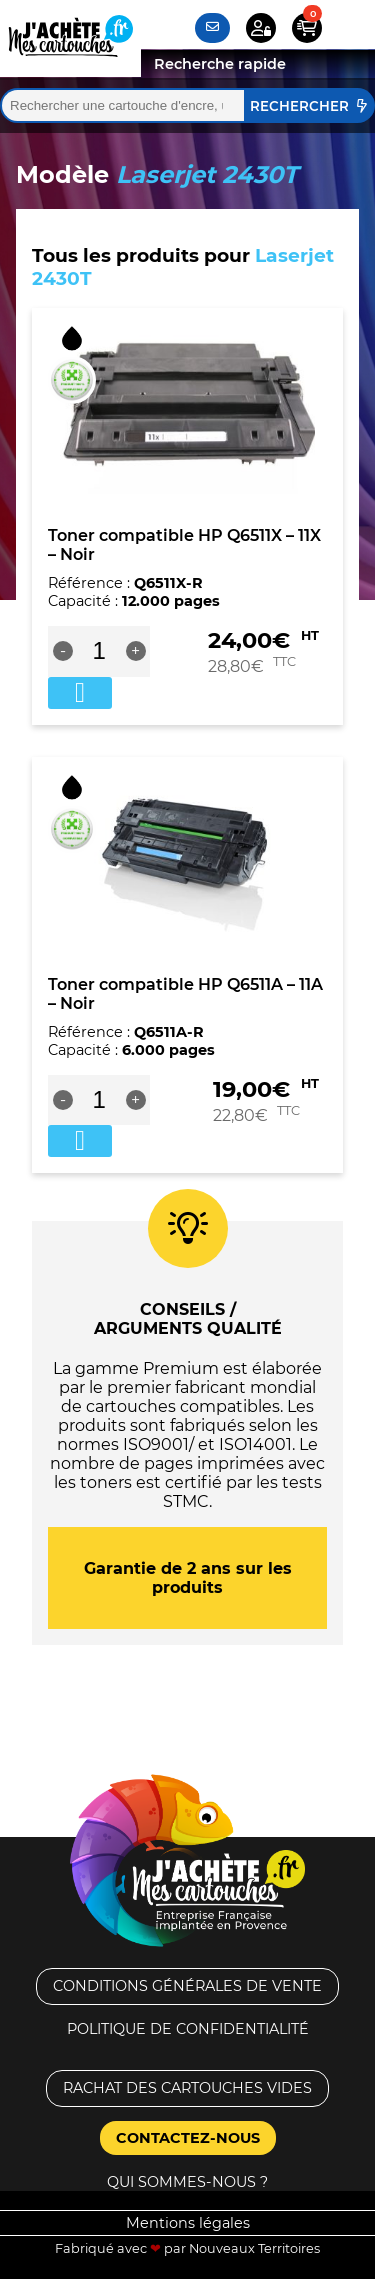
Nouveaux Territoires (254, 2248)
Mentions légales (188, 2223)
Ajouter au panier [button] (80, 693)
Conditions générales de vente (187, 1986)
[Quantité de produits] (99, 651)
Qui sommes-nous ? (187, 2182)
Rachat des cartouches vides (187, 2088)
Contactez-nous (188, 2138)
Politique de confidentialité (188, 2029)
